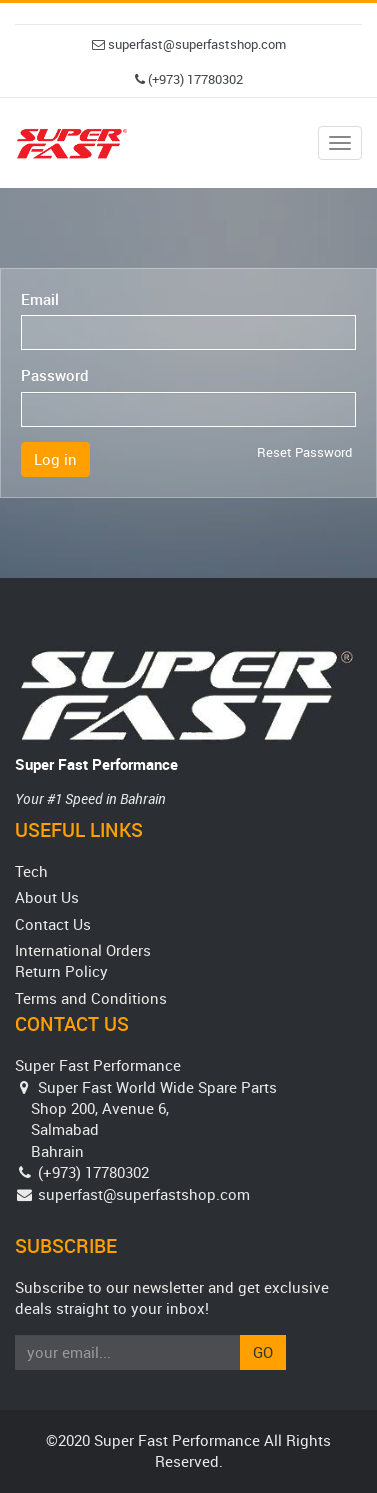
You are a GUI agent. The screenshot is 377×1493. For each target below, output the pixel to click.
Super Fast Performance (96, 764)
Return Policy (61, 971)
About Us (47, 897)
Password (55, 375)
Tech (31, 871)
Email (40, 299)
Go (263, 1352)
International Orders (83, 950)
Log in (55, 459)
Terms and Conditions (91, 998)
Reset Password (304, 452)
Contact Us (53, 924)
